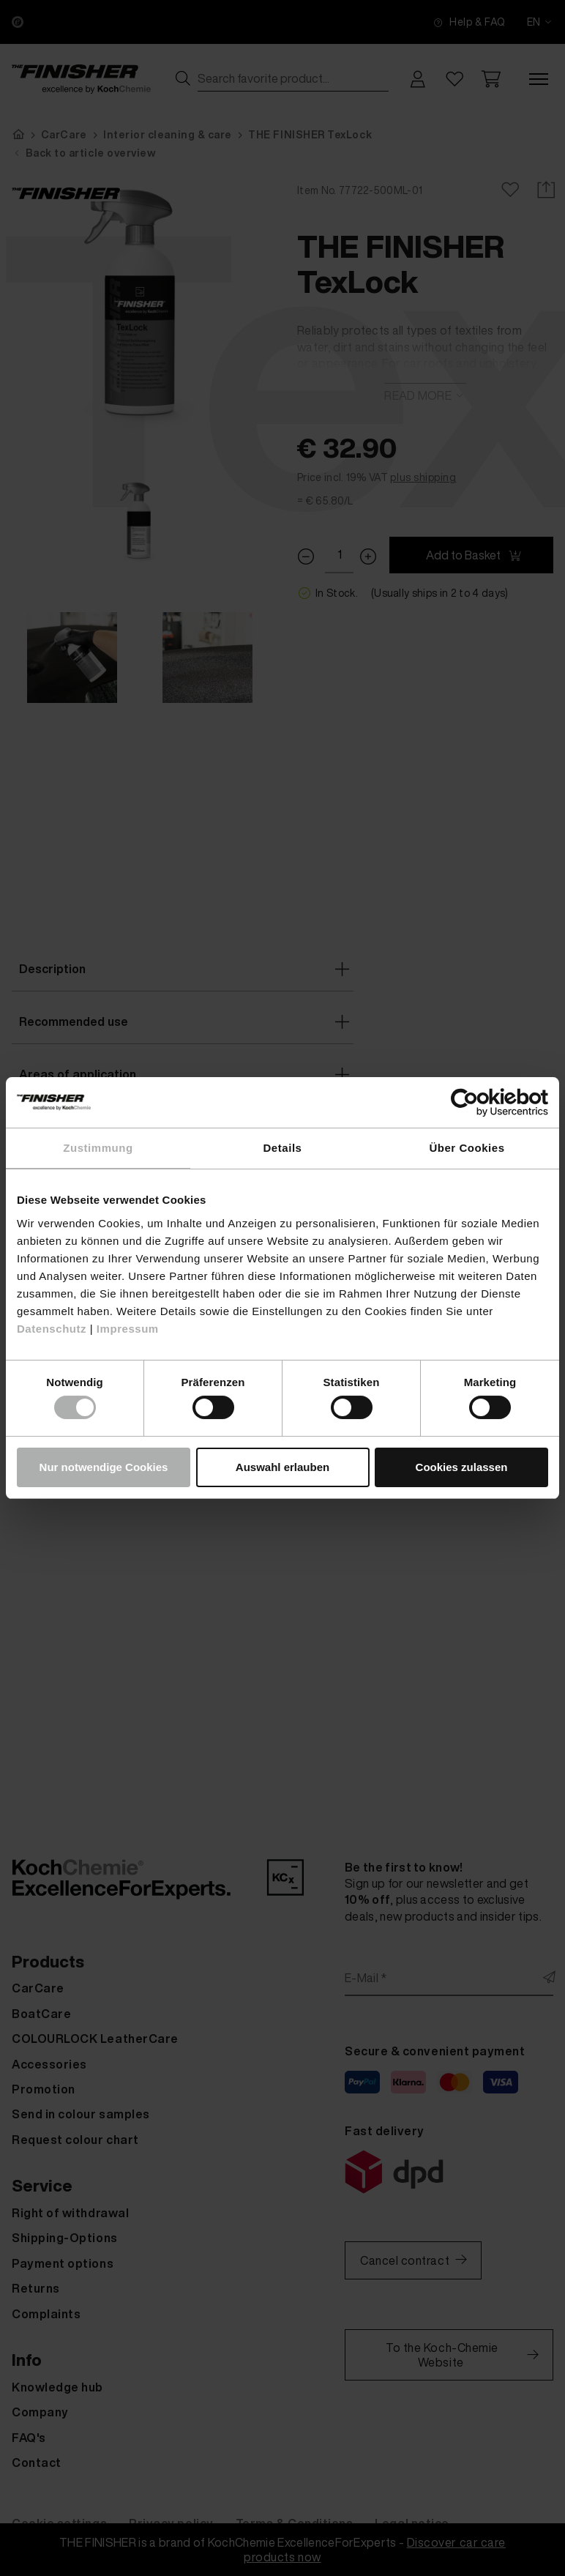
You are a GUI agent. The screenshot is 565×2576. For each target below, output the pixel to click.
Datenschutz (51, 1328)
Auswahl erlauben (282, 1467)
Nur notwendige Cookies (104, 1467)
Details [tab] (282, 1148)
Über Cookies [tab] (466, 1148)
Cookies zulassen (462, 1467)
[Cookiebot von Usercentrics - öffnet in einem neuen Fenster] (484, 1102)
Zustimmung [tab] (97, 1148)
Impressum (128, 1328)
